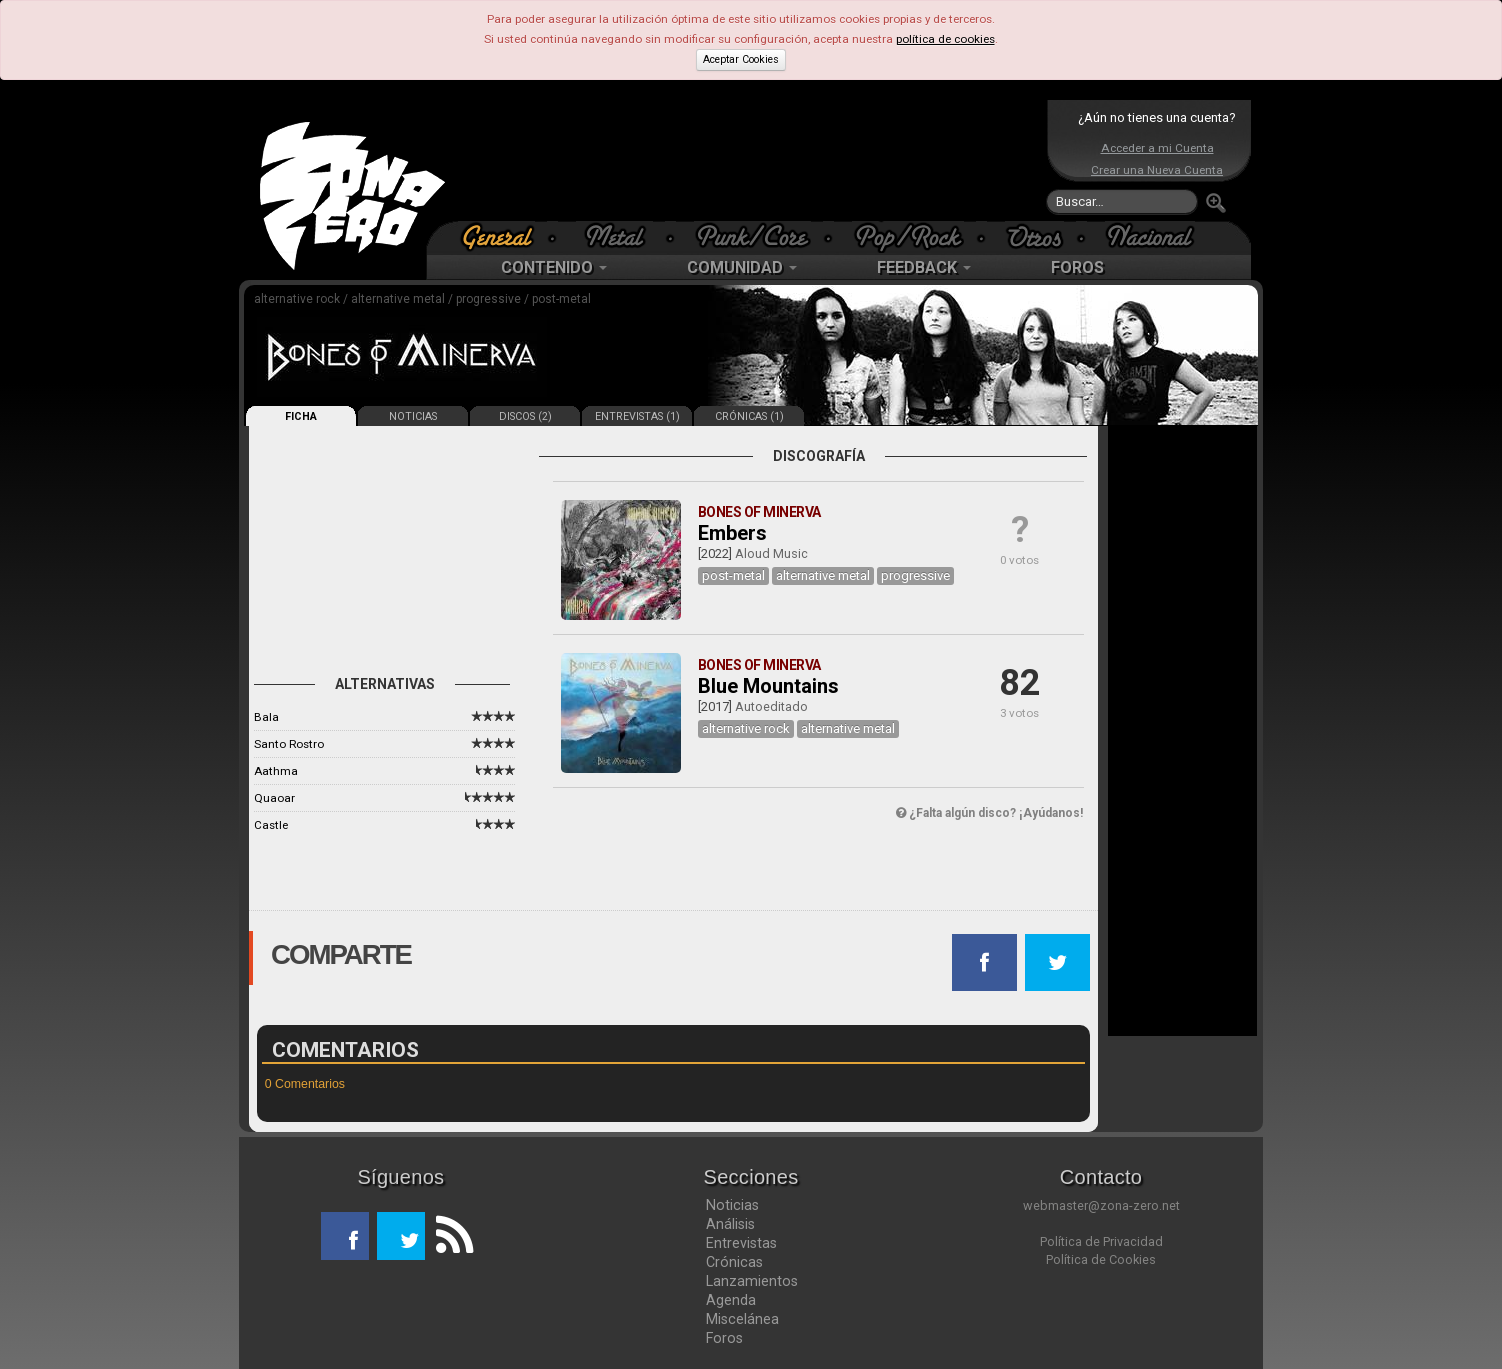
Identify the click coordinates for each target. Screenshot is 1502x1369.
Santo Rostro (289, 744)
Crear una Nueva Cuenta (1157, 170)
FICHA (301, 416)
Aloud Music (771, 553)
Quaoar (274, 798)
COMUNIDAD (742, 267)
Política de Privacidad (1101, 1241)
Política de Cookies (1101, 1259)
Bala (266, 717)
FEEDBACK (924, 267)
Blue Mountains (768, 686)
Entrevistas (741, 1243)
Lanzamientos (752, 1281)
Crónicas (734, 1262)
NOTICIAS (413, 416)
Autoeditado (771, 706)
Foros (724, 1338)
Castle (271, 825)
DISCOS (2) (525, 416)
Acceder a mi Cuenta (1157, 148)
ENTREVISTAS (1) (637, 416)
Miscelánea (742, 1319)
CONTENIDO (554, 267)
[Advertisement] (746, 160)
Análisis (730, 1224)
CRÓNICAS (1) (749, 416)
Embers (732, 533)
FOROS (1077, 267)
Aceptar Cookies (741, 59)
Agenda (731, 1300)
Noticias (732, 1205)
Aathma (276, 771)
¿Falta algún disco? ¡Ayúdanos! (989, 813)
